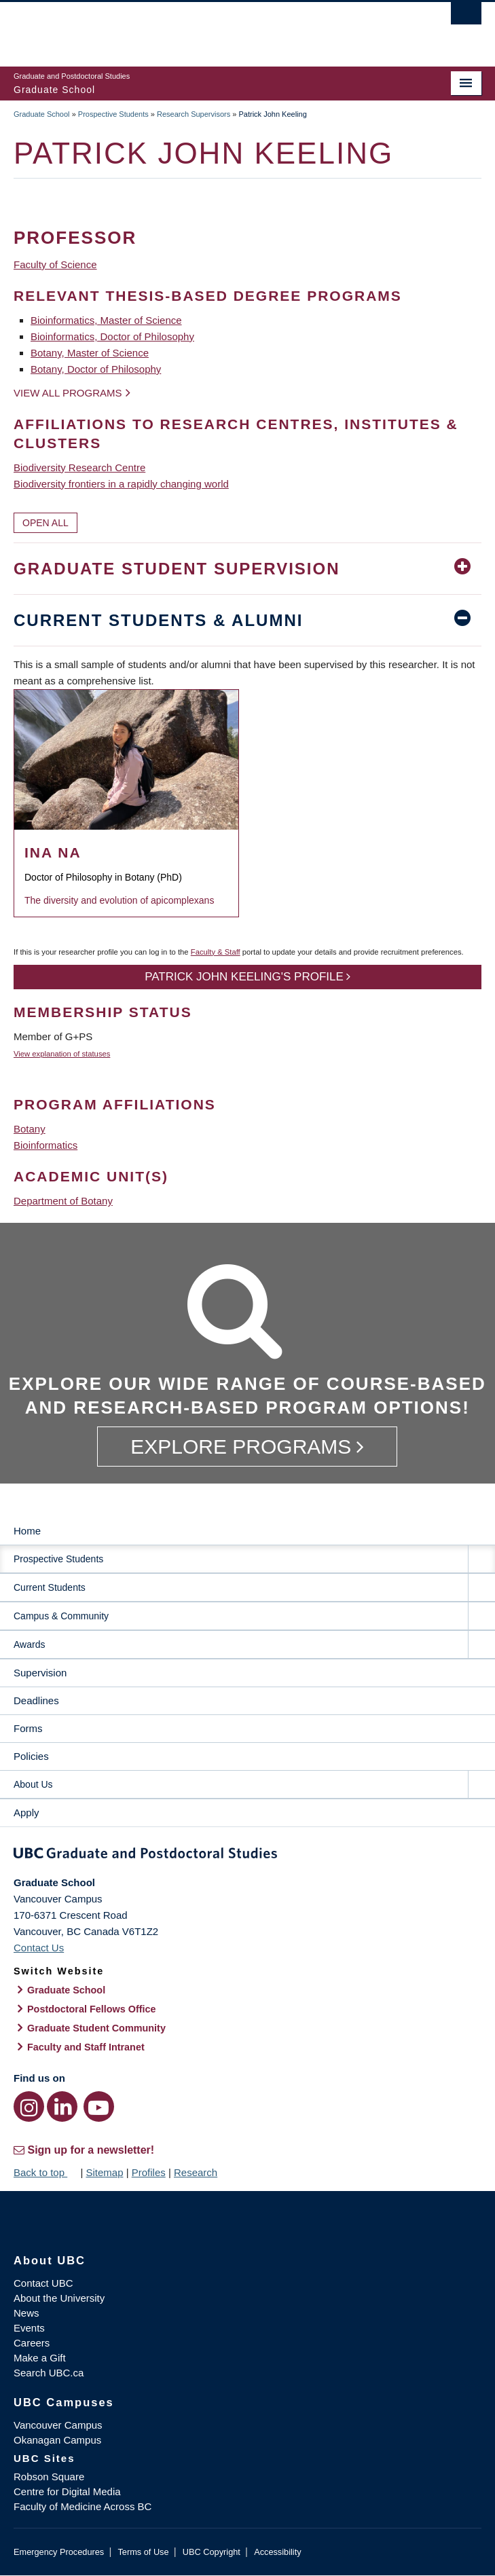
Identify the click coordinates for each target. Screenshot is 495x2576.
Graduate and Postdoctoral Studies (247, 1855)
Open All (45, 522)
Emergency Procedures (59, 2552)
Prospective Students (113, 114)
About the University (59, 2298)
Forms (28, 1728)
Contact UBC (43, 2283)
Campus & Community (61, 1616)
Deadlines (36, 1700)
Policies (31, 1756)
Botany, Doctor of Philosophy (96, 369)
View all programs (68, 393)
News (26, 2313)
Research (195, 2172)
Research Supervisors (193, 114)
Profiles (149, 2172)
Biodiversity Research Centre (79, 467)
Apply (26, 1812)
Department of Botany (63, 1201)
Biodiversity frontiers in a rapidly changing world (121, 484)
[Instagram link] (29, 2106)
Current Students (50, 1587)
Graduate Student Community (96, 2028)
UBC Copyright (211, 2552)
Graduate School (42, 114)
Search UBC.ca (49, 2372)
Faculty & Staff (215, 952)
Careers (32, 2343)
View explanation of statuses (62, 1054)
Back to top (45, 2172)
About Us (33, 1784)
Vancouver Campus (58, 2425)
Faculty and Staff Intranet (86, 2047)
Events (29, 2328)
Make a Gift (40, 2357)
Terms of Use (142, 2552)
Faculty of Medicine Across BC (82, 2506)
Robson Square (49, 2476)
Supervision (40, 1672)
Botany (29, 1129)
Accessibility (277, 2552)
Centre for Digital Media (67, 2491)
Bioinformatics (45, 1145)
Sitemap (104, 2172)
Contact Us (39, 1947)
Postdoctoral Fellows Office (91, 2009)
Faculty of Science (55, 264)
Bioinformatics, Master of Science (106, 320)
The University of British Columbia (177, 28)
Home (27, 1531)
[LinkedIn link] (62, 2106)
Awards (29, 1644)
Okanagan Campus (57, 2440)
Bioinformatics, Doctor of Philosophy (112, 336)
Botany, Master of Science (90, 352)
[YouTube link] (99, 2106)
